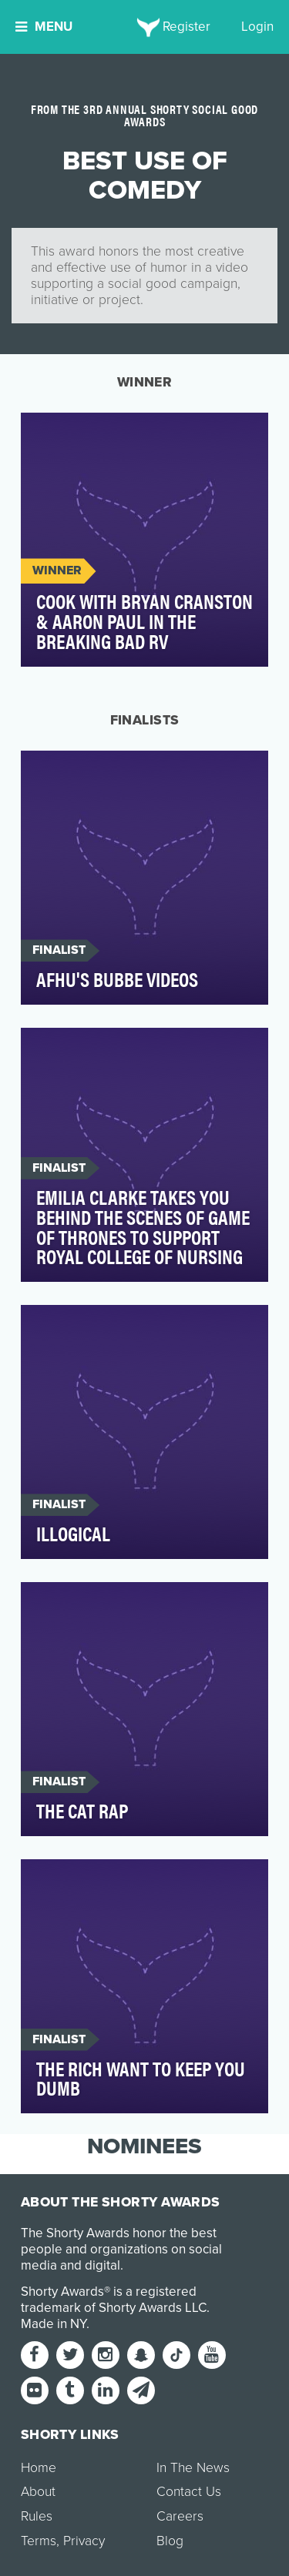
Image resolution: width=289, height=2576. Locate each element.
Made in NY (53, 2324)
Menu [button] (43, 26)
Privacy (84, 2541)
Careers (179, 2516)
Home (38, 2468)
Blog (169, 2541)
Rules (36, 2516)
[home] (144, 27)
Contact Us (188, 2492)
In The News (193, 2468)
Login (257, 26)
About (38, 2492)
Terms (38, 2541)
